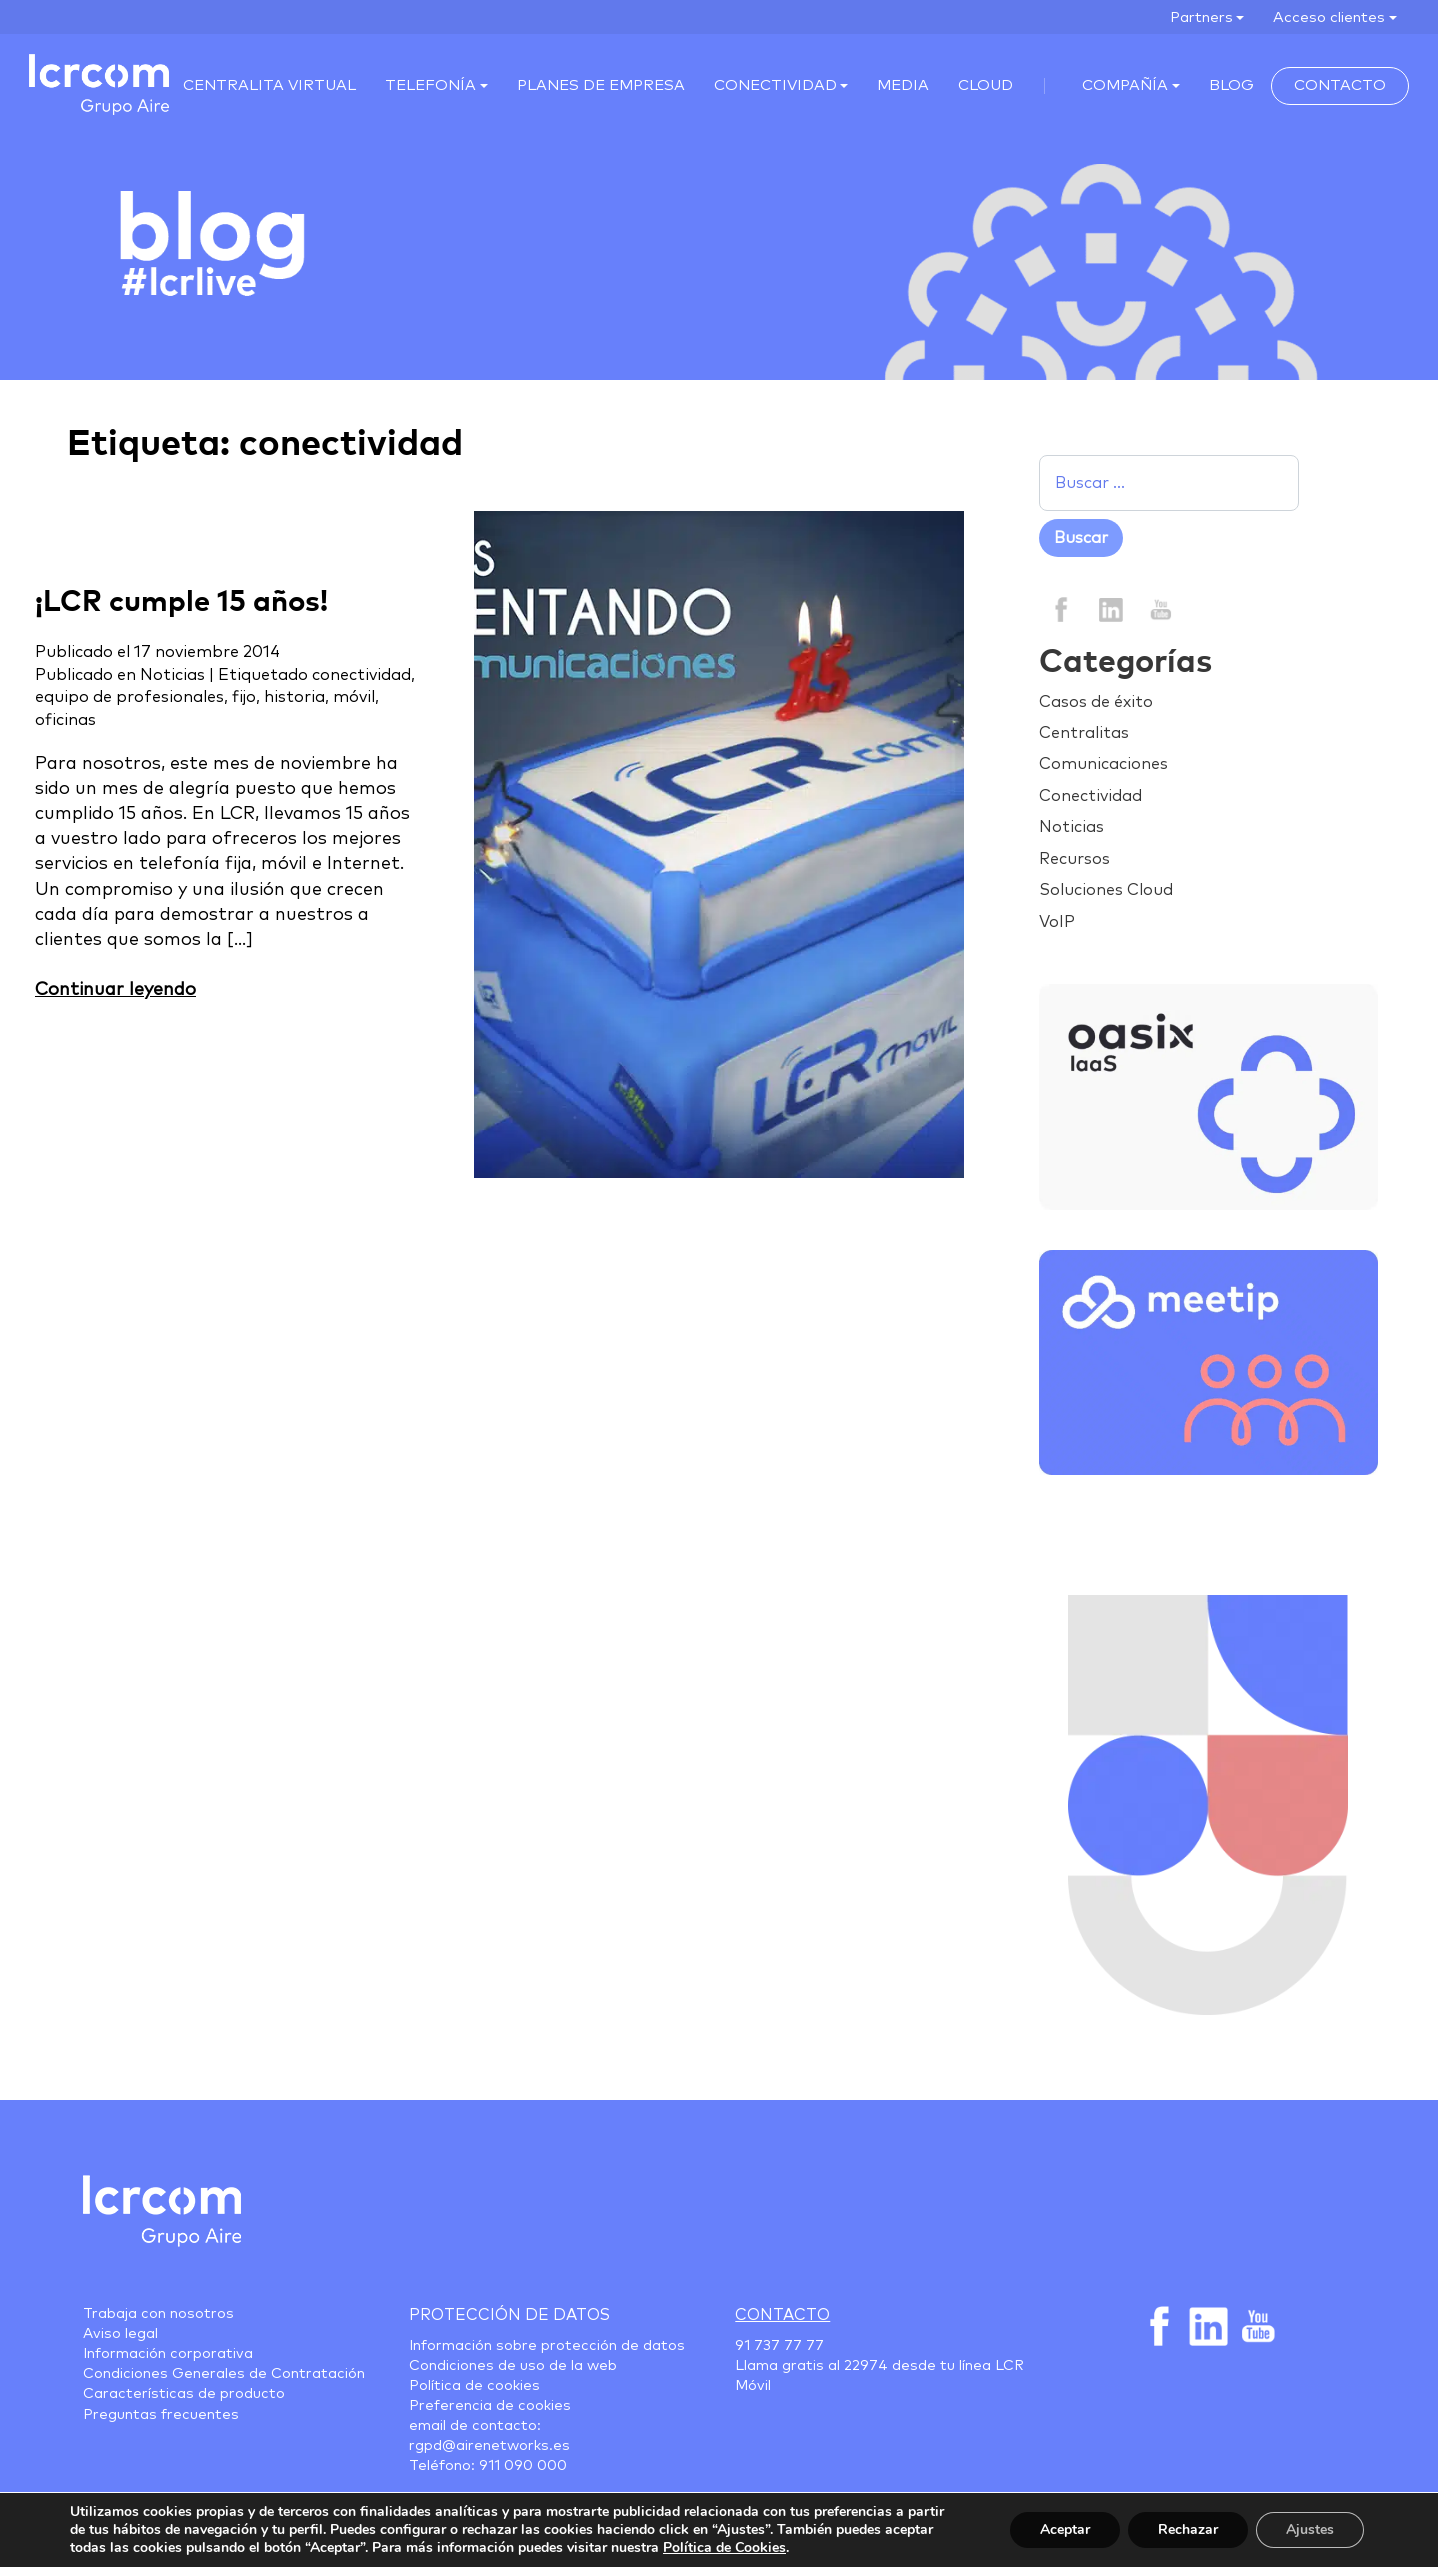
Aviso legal (120, 2334)
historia (294, 697)
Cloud (985, 85)
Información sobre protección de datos (547, 2346)
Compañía (1125, 85)
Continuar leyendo (115, 990)
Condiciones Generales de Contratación (224, 2374)
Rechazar (1188, 2529)
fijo (244, 697)
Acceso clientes (1329, 17)
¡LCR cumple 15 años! (181, 602)
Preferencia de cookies (490, 2406)
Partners (1201, 17)
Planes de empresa (601, 85)
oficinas (65, 720)
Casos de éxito (1096, 702)
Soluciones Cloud (1106, 890)
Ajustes (1310, 2529)
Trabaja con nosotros (158, 2314)
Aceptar (1065, 2529)
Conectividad (775, 85)
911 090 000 (523, 2466)
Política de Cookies (724, 2547)
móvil (354, 697)
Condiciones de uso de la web (513, 2366)
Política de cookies (474, 2386)
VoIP (1057, 922)
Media (903, 85)
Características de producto (184, 2394)
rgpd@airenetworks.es (489, 2446)
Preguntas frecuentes (161, 2415)
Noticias (172, 675)
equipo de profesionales (129, 697)
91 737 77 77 (779, 2346)
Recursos (1074, 859)
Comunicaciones (1103, 764)
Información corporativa (168, 2354)
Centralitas (1084, 733)
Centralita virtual (269, 85)
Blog (1231, 85)
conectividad (361, 675)
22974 (866, 2366)
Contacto (1340, 85)
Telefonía (430, 85)
